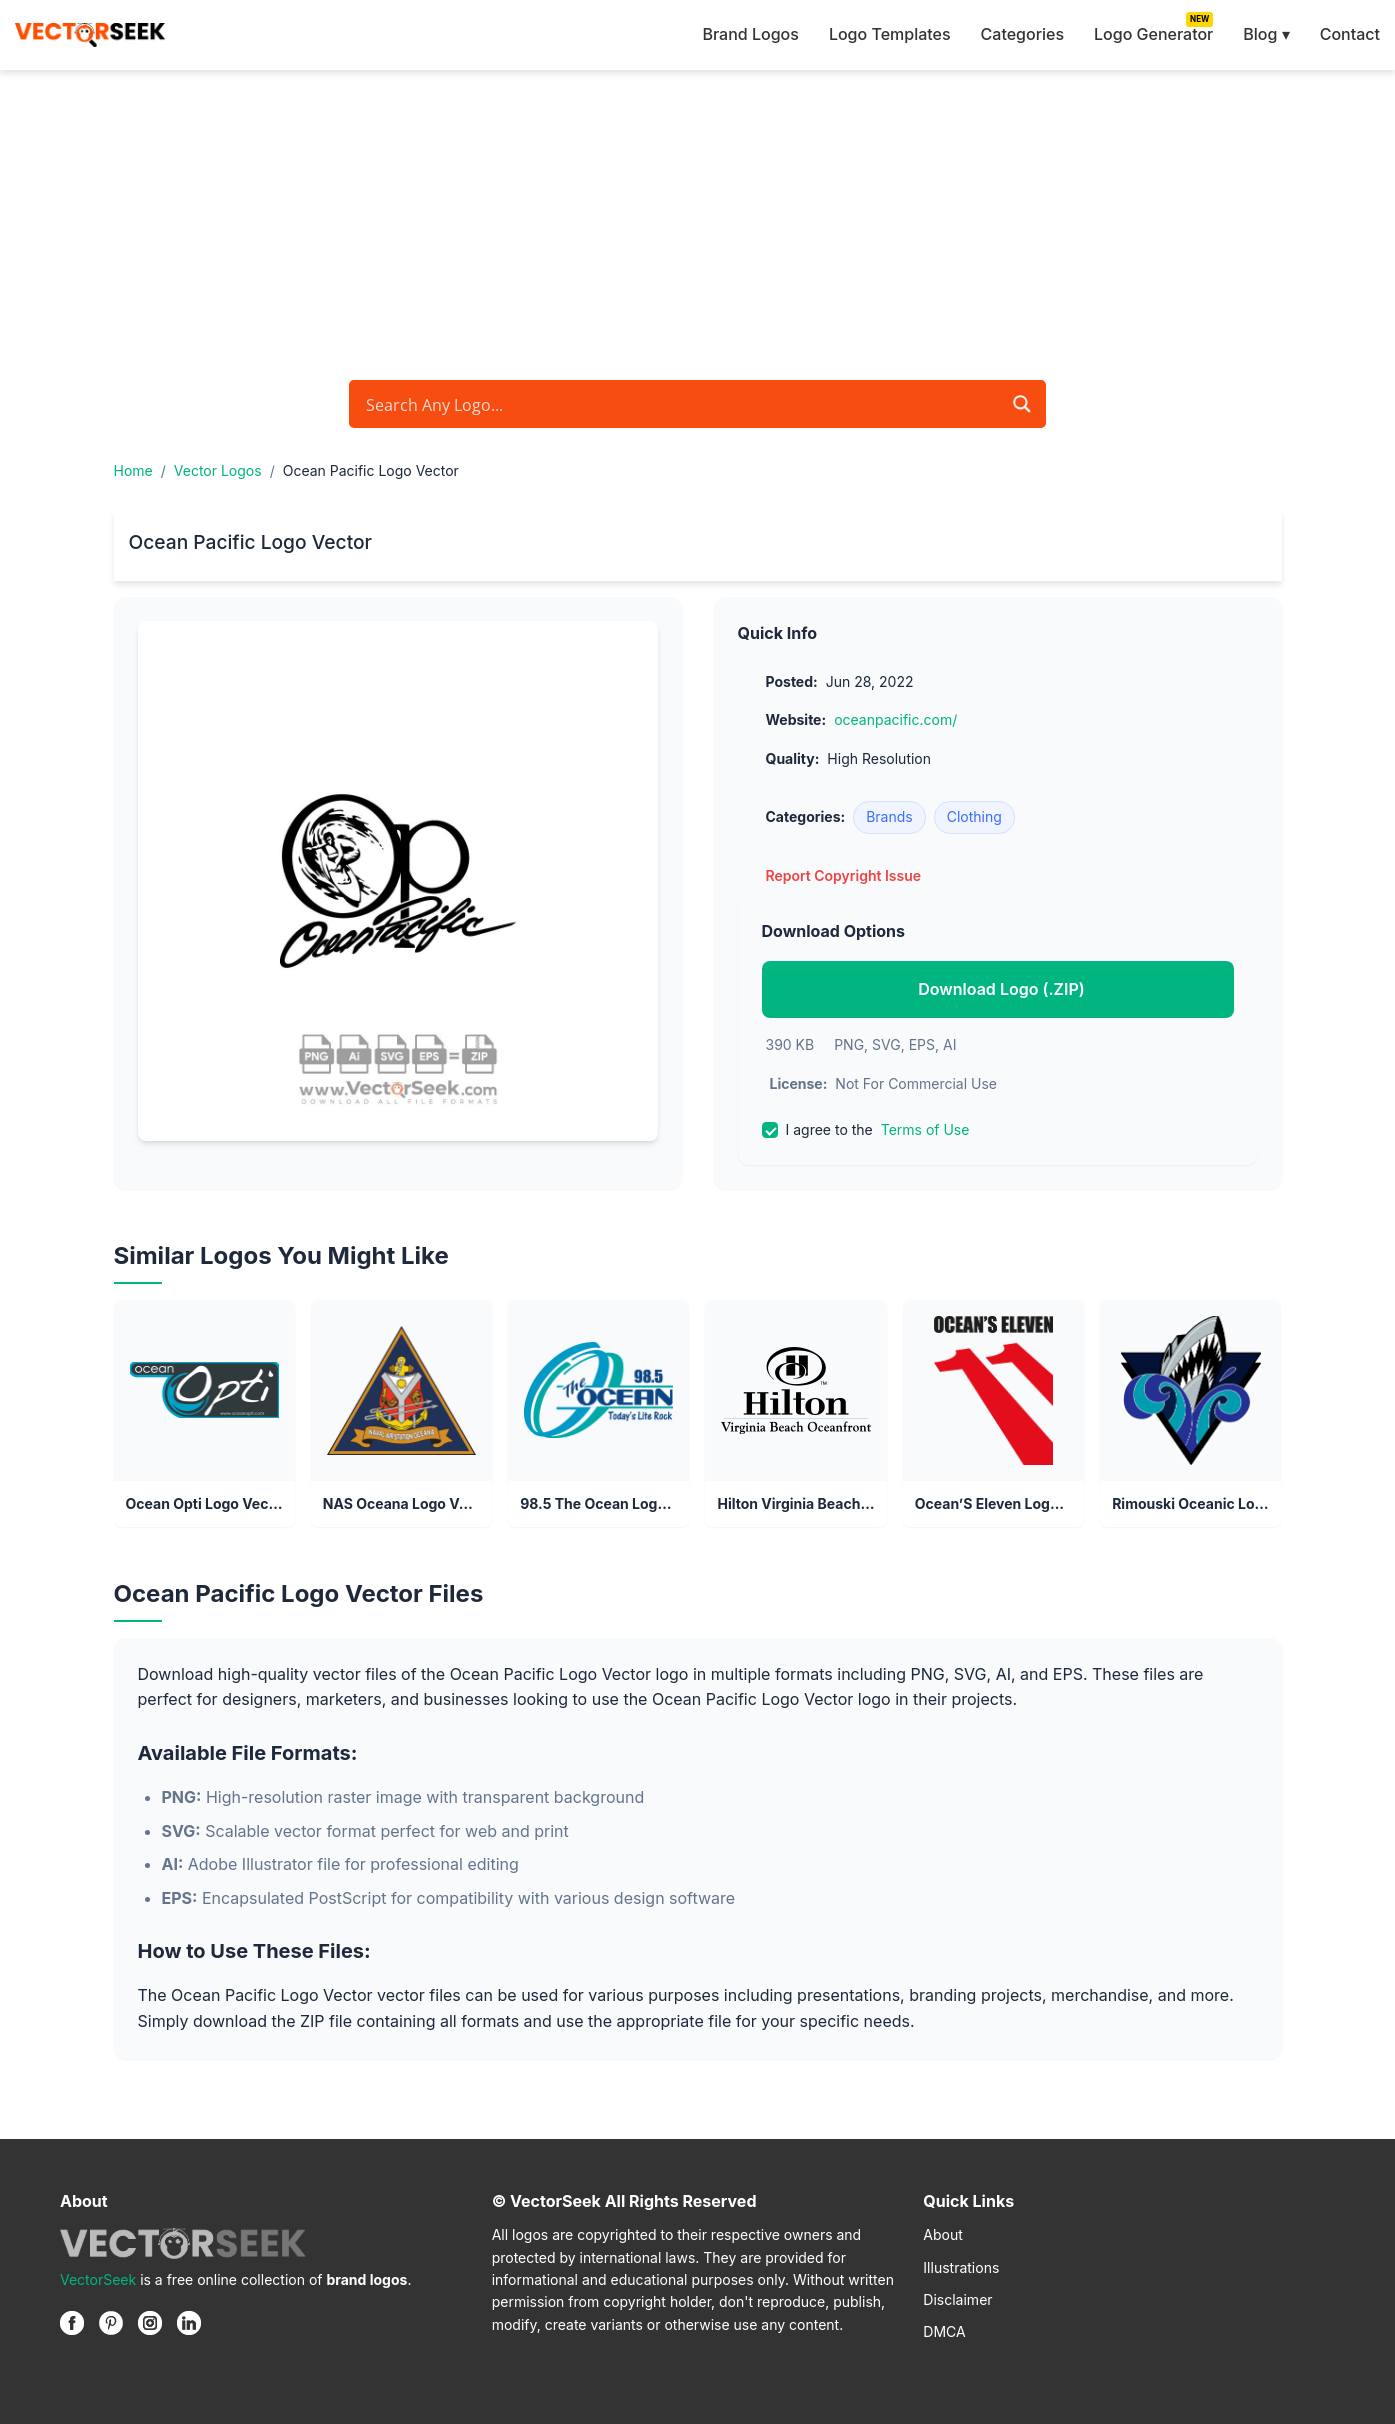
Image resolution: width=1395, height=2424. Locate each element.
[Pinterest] (111, 2323)
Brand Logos (750, 34)
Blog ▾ (1266, 34)
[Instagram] (150, 2323)
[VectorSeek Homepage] (90, 35)
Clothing (974, 816)
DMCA (944, 2331)
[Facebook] (72, 2323)
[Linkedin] (189, 2323)
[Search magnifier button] (1022, 404)
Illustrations (961, 2267)
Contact (1350, 34)
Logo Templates (890, 34)
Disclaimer (957, 2299)
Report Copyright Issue (844, 875)
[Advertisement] (698, 220)
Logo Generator (1153, 34)
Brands (889, 816)
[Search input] (681, 404)
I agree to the (866, 1130)
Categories (1022, 34)
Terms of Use (925, 1129)
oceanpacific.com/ (895, 719)
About (942, 2234)
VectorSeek (98, 2279)
